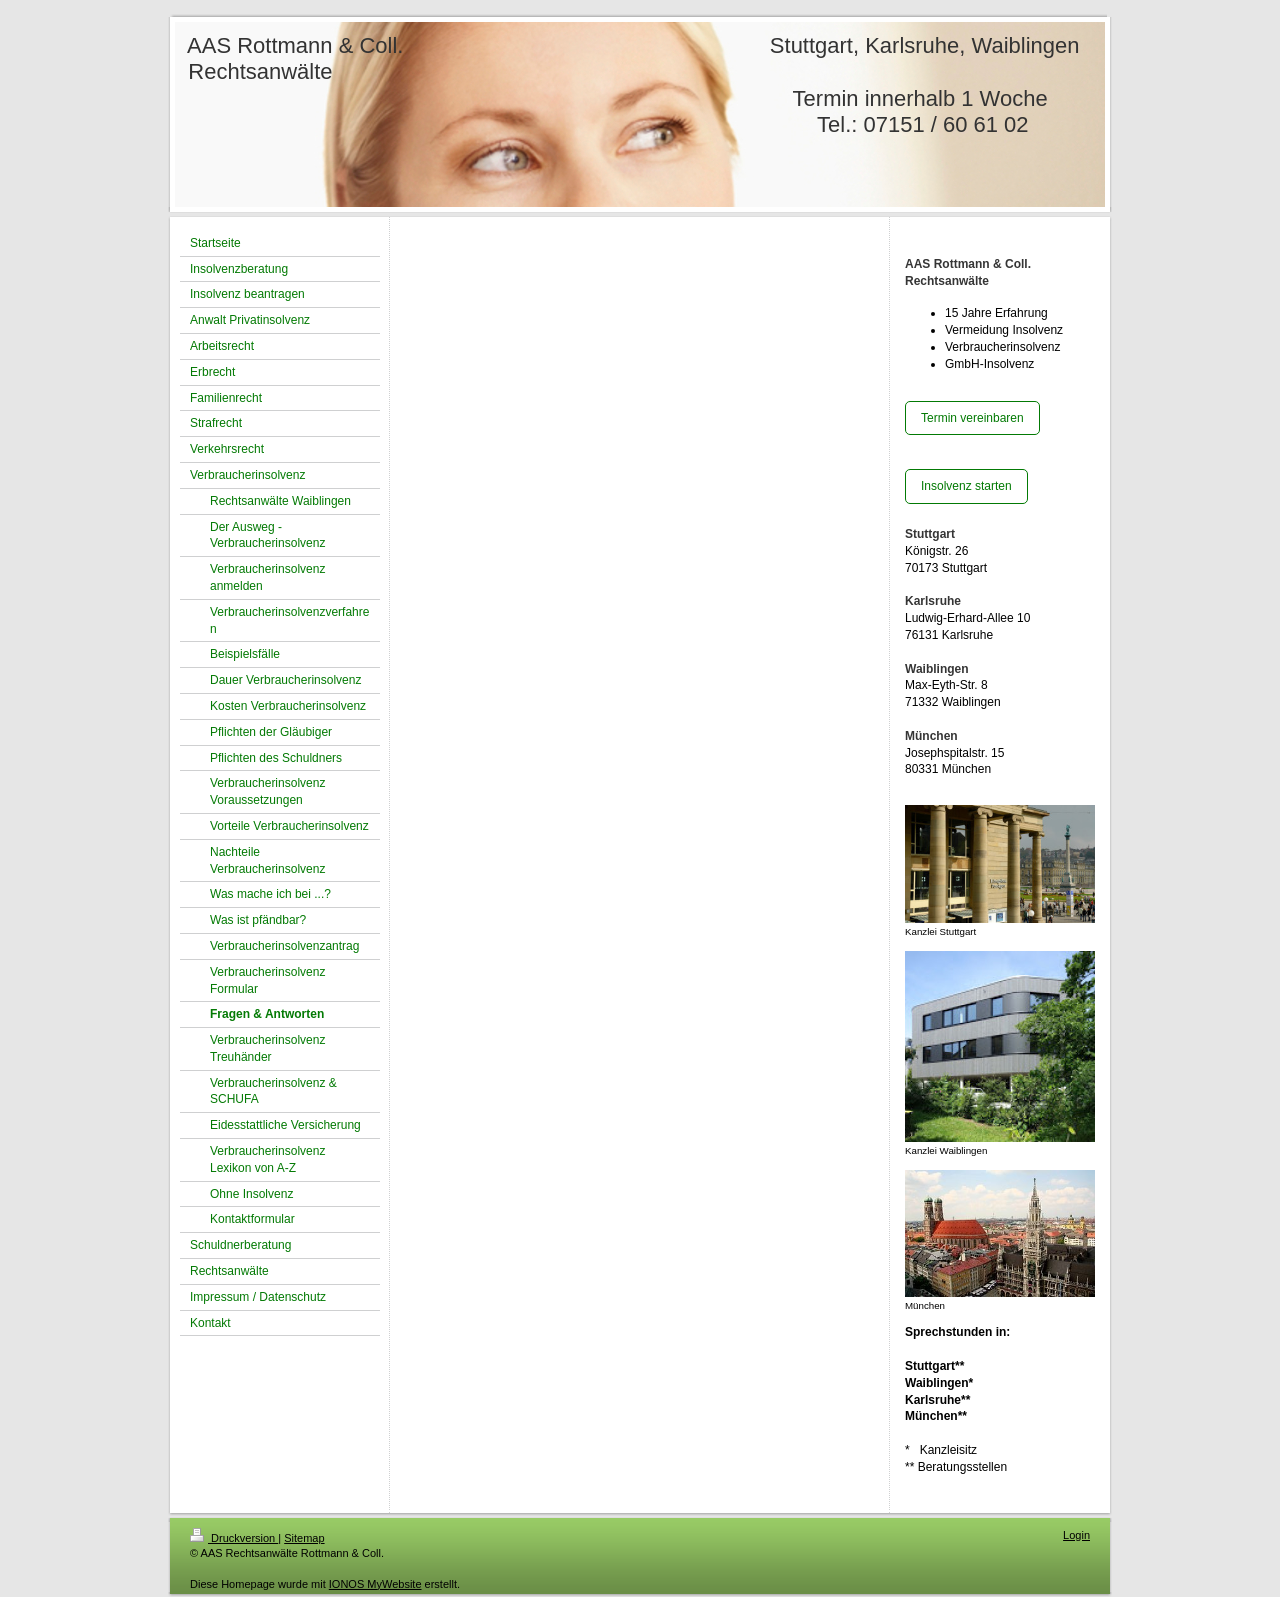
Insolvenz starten (966, 486)
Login (1076, 1535)
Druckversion (234, 1538)
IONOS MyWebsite (375, 1584)
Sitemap (304, 1538)
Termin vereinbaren (972, 418)
